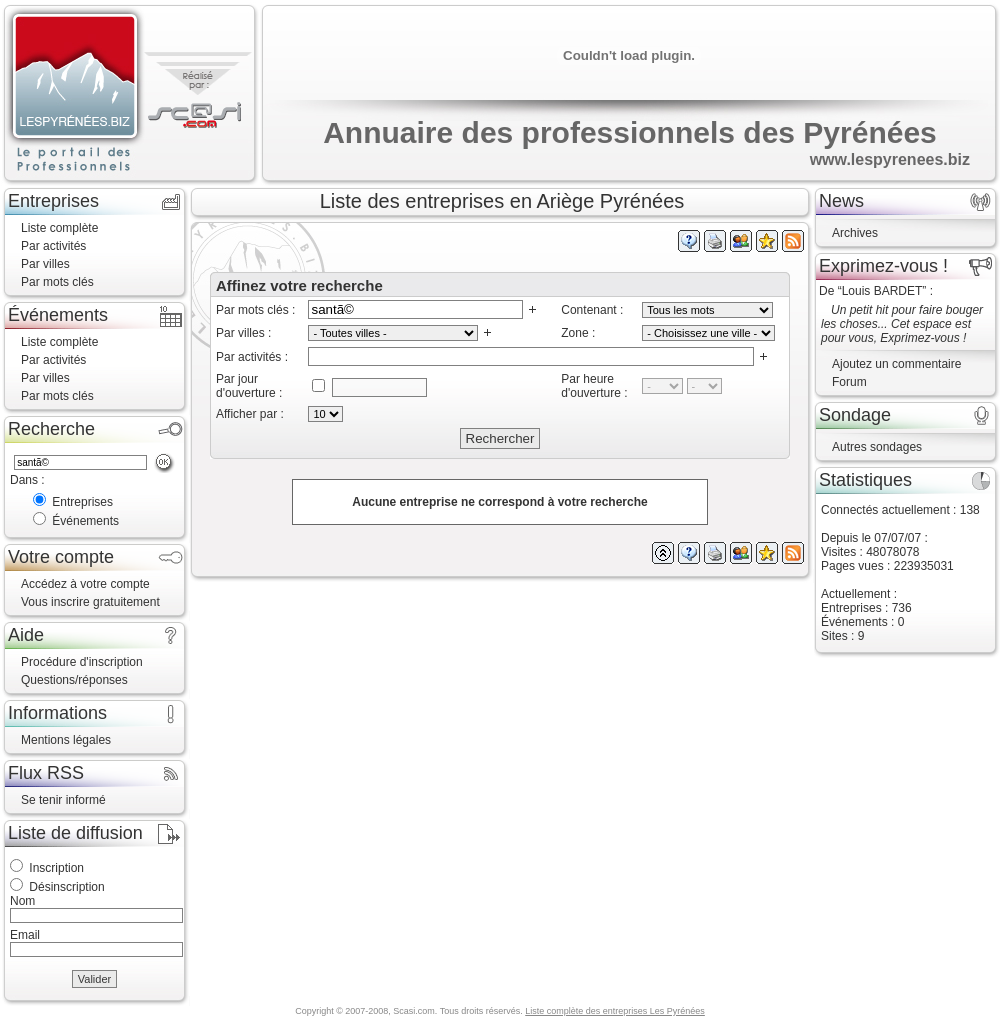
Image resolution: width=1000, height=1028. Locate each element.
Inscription (56, 868)
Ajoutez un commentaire (896, 364)
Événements (85, 521)
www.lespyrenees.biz (890, 159)
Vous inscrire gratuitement (90, 602)
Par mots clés (57, 282)
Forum (849, 382)
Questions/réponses (74, 680)
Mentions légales (66, 740)
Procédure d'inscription (82, 662)
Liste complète (59, 228)
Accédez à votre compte (85, 584)
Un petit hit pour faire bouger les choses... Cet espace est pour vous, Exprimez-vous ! (902, 324)
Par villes (45, 264)
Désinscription (66, 887)
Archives (855, 233)
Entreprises (82, 502)
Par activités (53, 246)
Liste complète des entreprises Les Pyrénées (615, 1011)
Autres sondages (877, 447)
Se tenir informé (63, 800)
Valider (94, 979)
